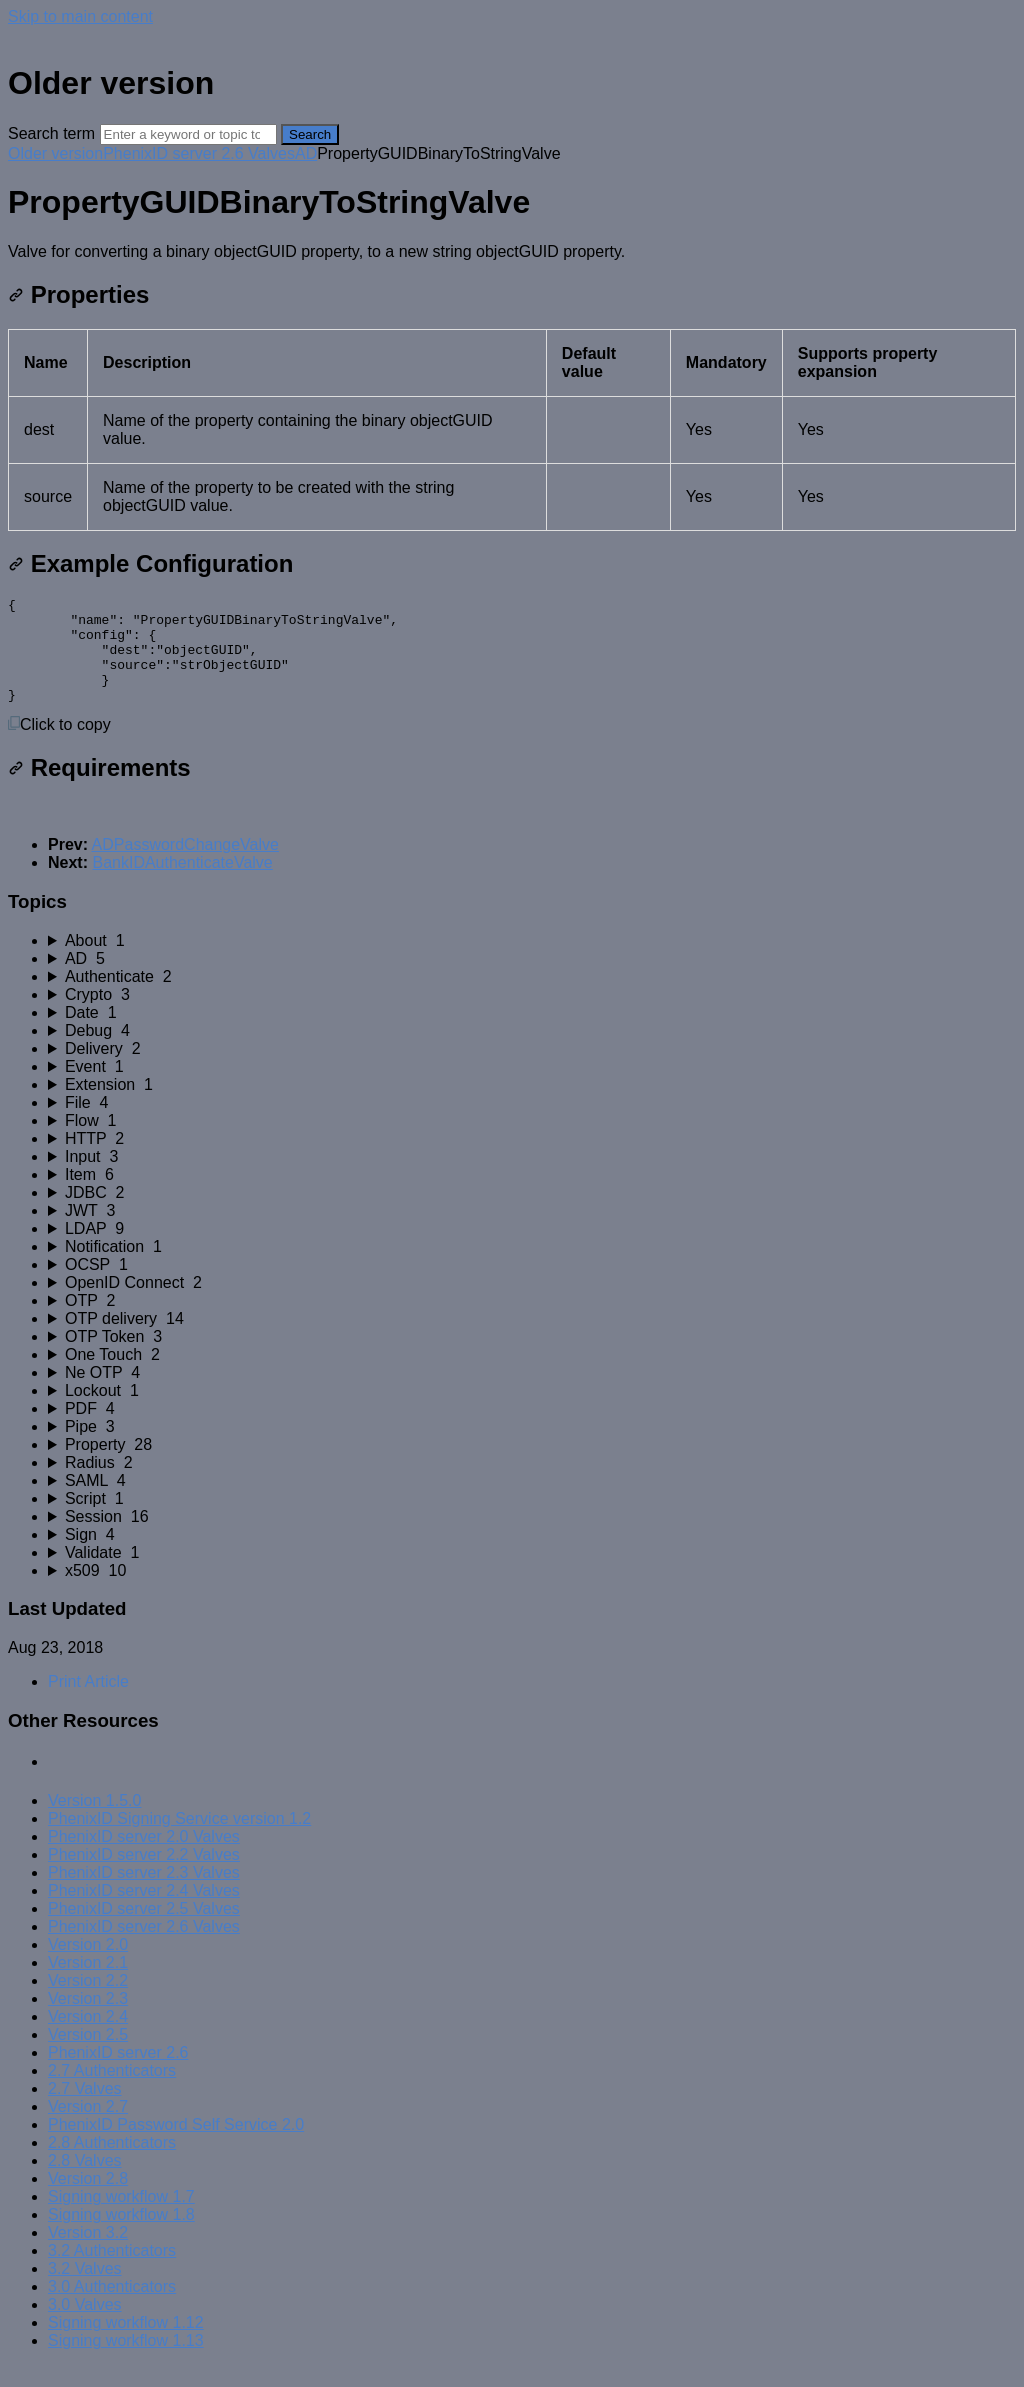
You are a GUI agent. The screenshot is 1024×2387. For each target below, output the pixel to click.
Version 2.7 (88, 2127)
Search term (51, 133)
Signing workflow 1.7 (121, 2217)
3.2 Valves (85, 2289)
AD (306, 153)
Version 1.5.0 (94, 1821)
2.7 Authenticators (112, 2091)
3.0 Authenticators (112, 2307)
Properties (78, 294)
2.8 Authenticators (112, 2163)
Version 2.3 (88, 2019)
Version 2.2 (88, 2001)
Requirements (99, 788)
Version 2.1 (88, 1983)
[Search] (188, 134)
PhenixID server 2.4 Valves (144, 1911)
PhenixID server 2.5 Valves (144, 1929)
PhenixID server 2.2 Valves (144, 1875)
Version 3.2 (88, 2253)
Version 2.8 (88, 2199)
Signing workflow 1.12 (126, 2343)
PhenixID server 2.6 (118, 2073)
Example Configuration (150, 563)
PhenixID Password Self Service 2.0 (176, 2145)
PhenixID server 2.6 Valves (199, 153)
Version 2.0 (88, 1965)
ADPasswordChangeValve (185, 865)
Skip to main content (80, 16)
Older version (55, 153)
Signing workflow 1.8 (121, 2235)
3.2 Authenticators (112, 2271)
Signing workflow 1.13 (126, 2361)
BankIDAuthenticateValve (182, 883)
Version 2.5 (88, 2055)
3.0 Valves (85, 2325)
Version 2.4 (88, 2037)
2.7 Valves (85, 2109)
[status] (512, 252)
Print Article (88, 1702)
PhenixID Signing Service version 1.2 (179, 1839)
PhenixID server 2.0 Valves (144, 1857)
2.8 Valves (85, 2181)
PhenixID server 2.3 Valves (144, 1893)
